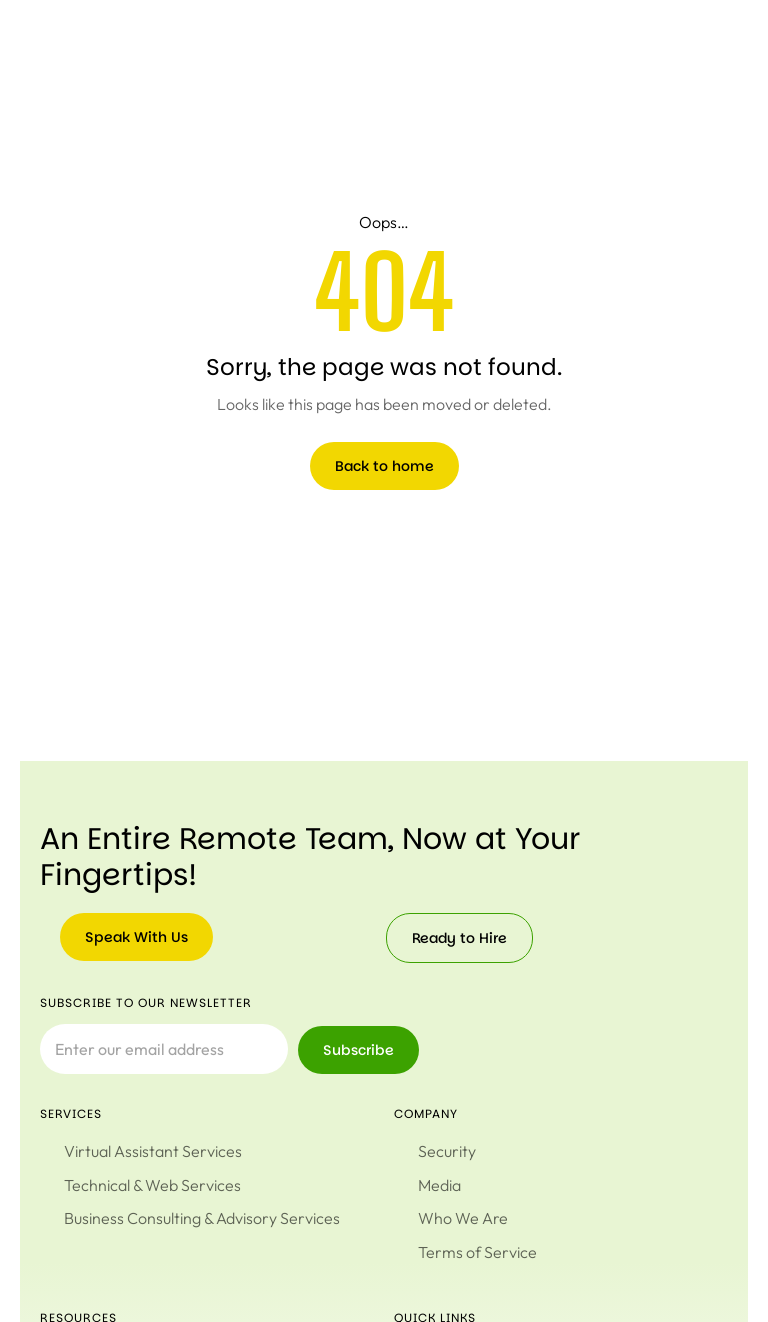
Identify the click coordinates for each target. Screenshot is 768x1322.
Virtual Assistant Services (153, 1151)
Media (439, 1183)
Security (447, 1151)
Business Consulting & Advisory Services (202, 1216)
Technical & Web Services (152, 1183)
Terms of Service (477, 1248)
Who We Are (463, 1216)
